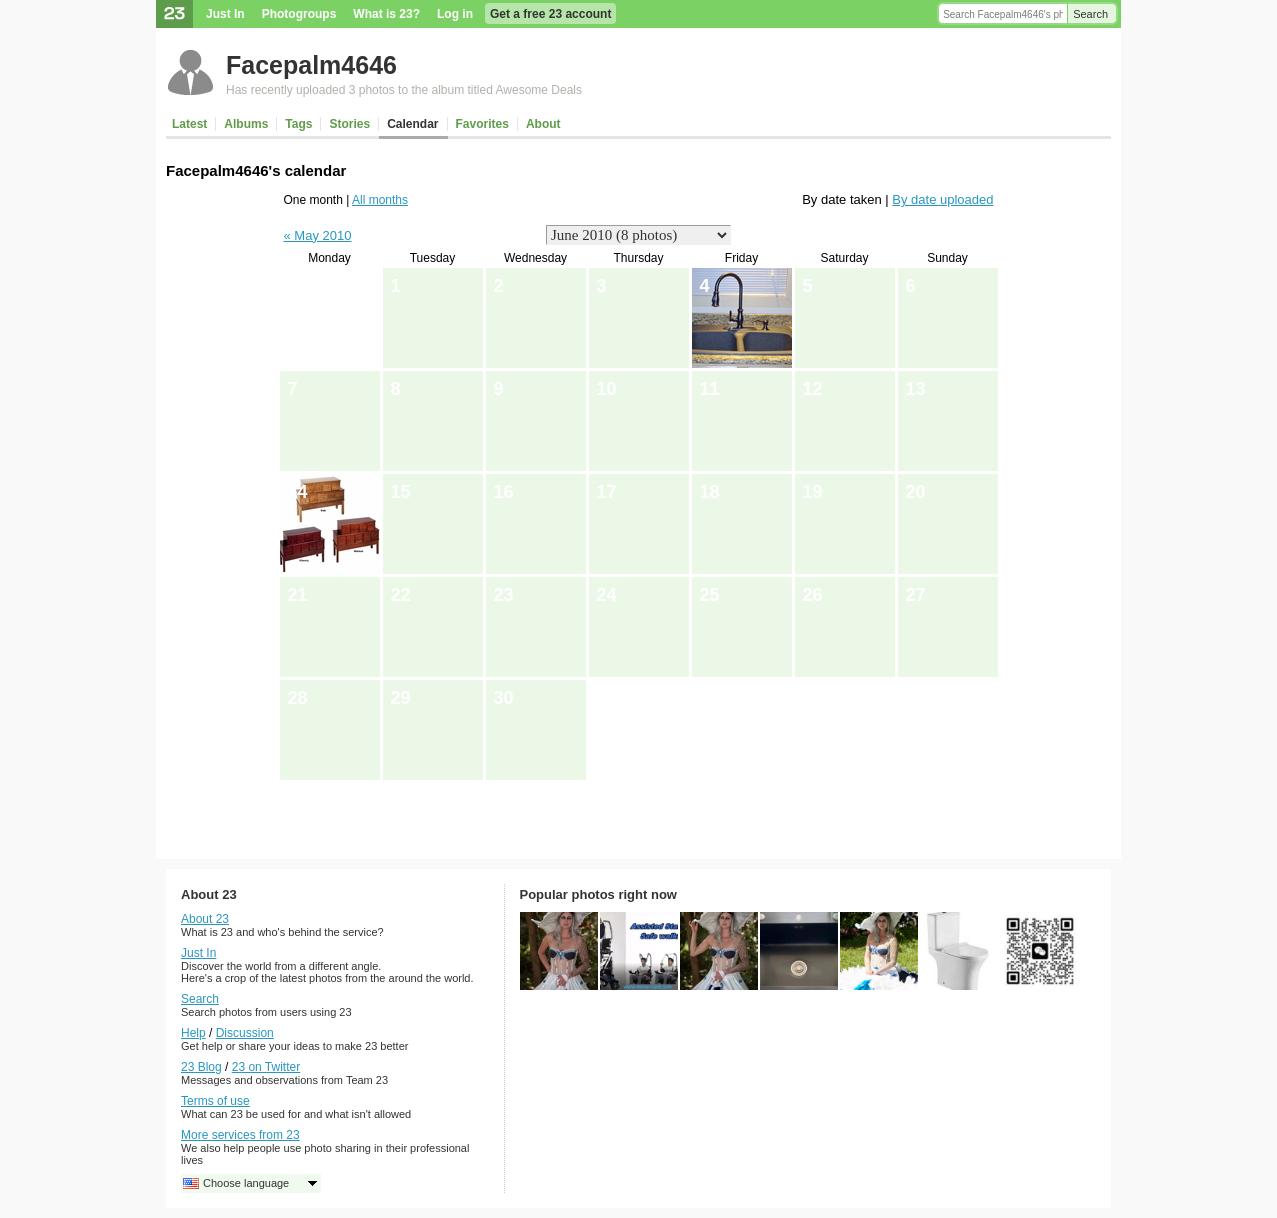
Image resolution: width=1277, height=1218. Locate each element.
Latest (189, 124)
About (543, 124)
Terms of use (215, 1101)
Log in (455, 14)
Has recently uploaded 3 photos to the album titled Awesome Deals (404, 90)
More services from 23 (240, 1135)
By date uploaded (942, 199)
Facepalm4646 (311, 65)
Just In (225, 14)
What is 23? (386, 14)
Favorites (482, 124)
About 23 (205, 919)
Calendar (412, 124)
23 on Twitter (266, 1067)
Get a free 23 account (550, 14)
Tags (298, 124)
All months (380, 200)
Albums (246, 124)
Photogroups (299, 14)
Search (1090, 14)
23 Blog (201, 1067)
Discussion (245, 1033)
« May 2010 (318, 235)
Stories (349, 124)
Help (193, 1033)
